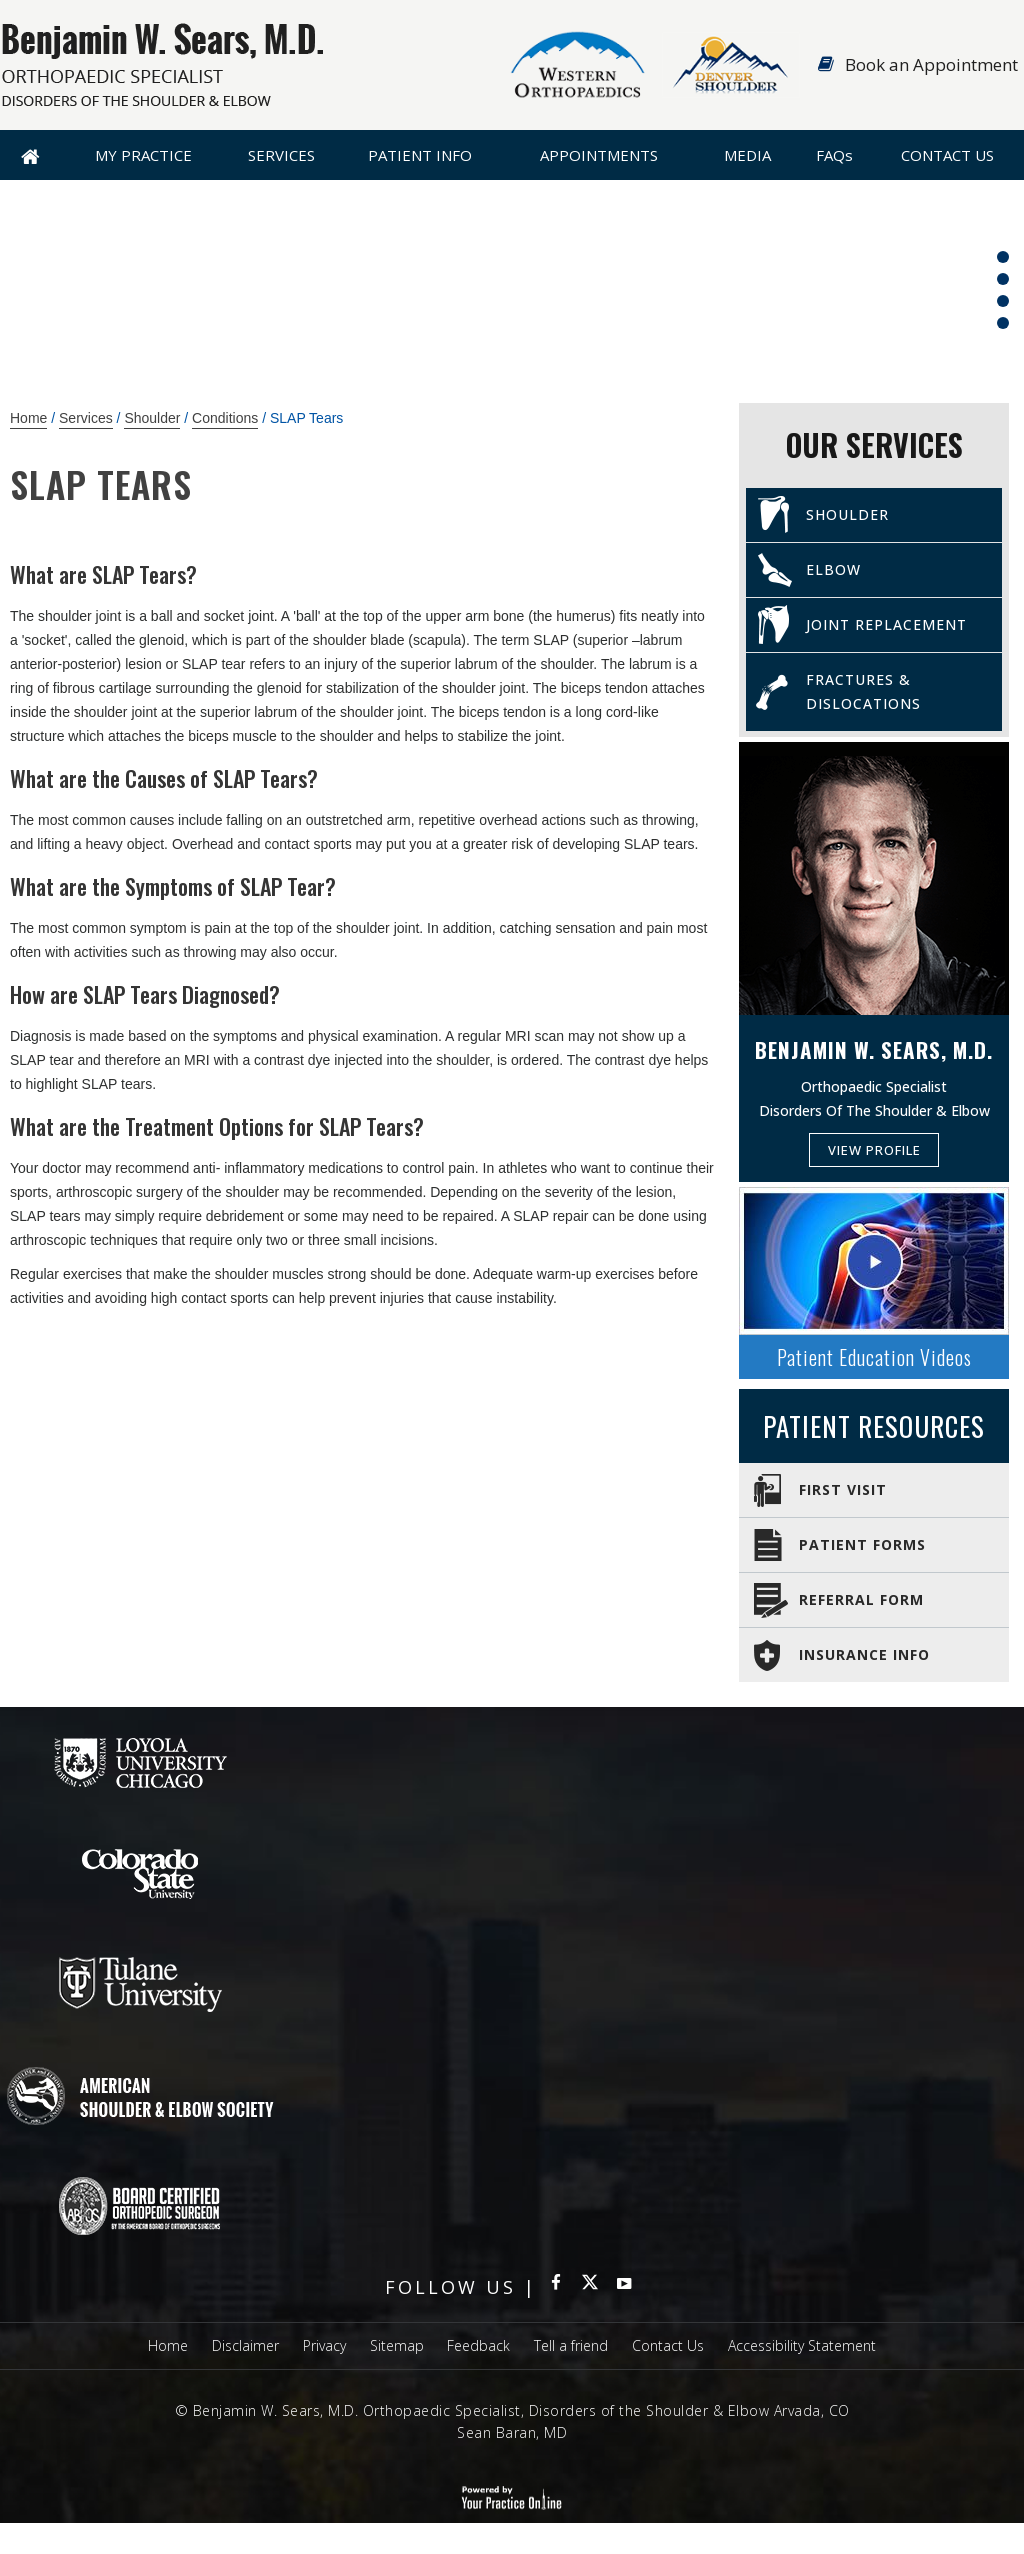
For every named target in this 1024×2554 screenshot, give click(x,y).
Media (747, 155)
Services (281, 155)
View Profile (874, 1150)
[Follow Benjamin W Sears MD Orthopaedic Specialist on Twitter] (590, 2287)
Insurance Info (864, 1654)
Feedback (478, 2345)
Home (30, 155)
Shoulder (152, 418)
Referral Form (861, 1599)
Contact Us (947, 155)
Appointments (599, 155)
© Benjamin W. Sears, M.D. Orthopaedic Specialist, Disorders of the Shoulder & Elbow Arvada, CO (512, 2410)
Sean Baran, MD (512, 2432)
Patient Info (420, 155)
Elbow (833, 569)
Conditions (225, 418)
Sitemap (397, 2345)
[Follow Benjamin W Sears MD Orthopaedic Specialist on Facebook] (556, 2287)
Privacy (324, 2345)
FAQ (834, 155)
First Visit (843, 1489)
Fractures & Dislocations (863, 691)
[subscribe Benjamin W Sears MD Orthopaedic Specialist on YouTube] (624, 2287)
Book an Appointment (931, 64)
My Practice (143, 155)
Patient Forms (862, 1544)
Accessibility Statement (802, 2345)
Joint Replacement (886, 624)
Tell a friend (571, 2345)
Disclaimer (245, 2345)
